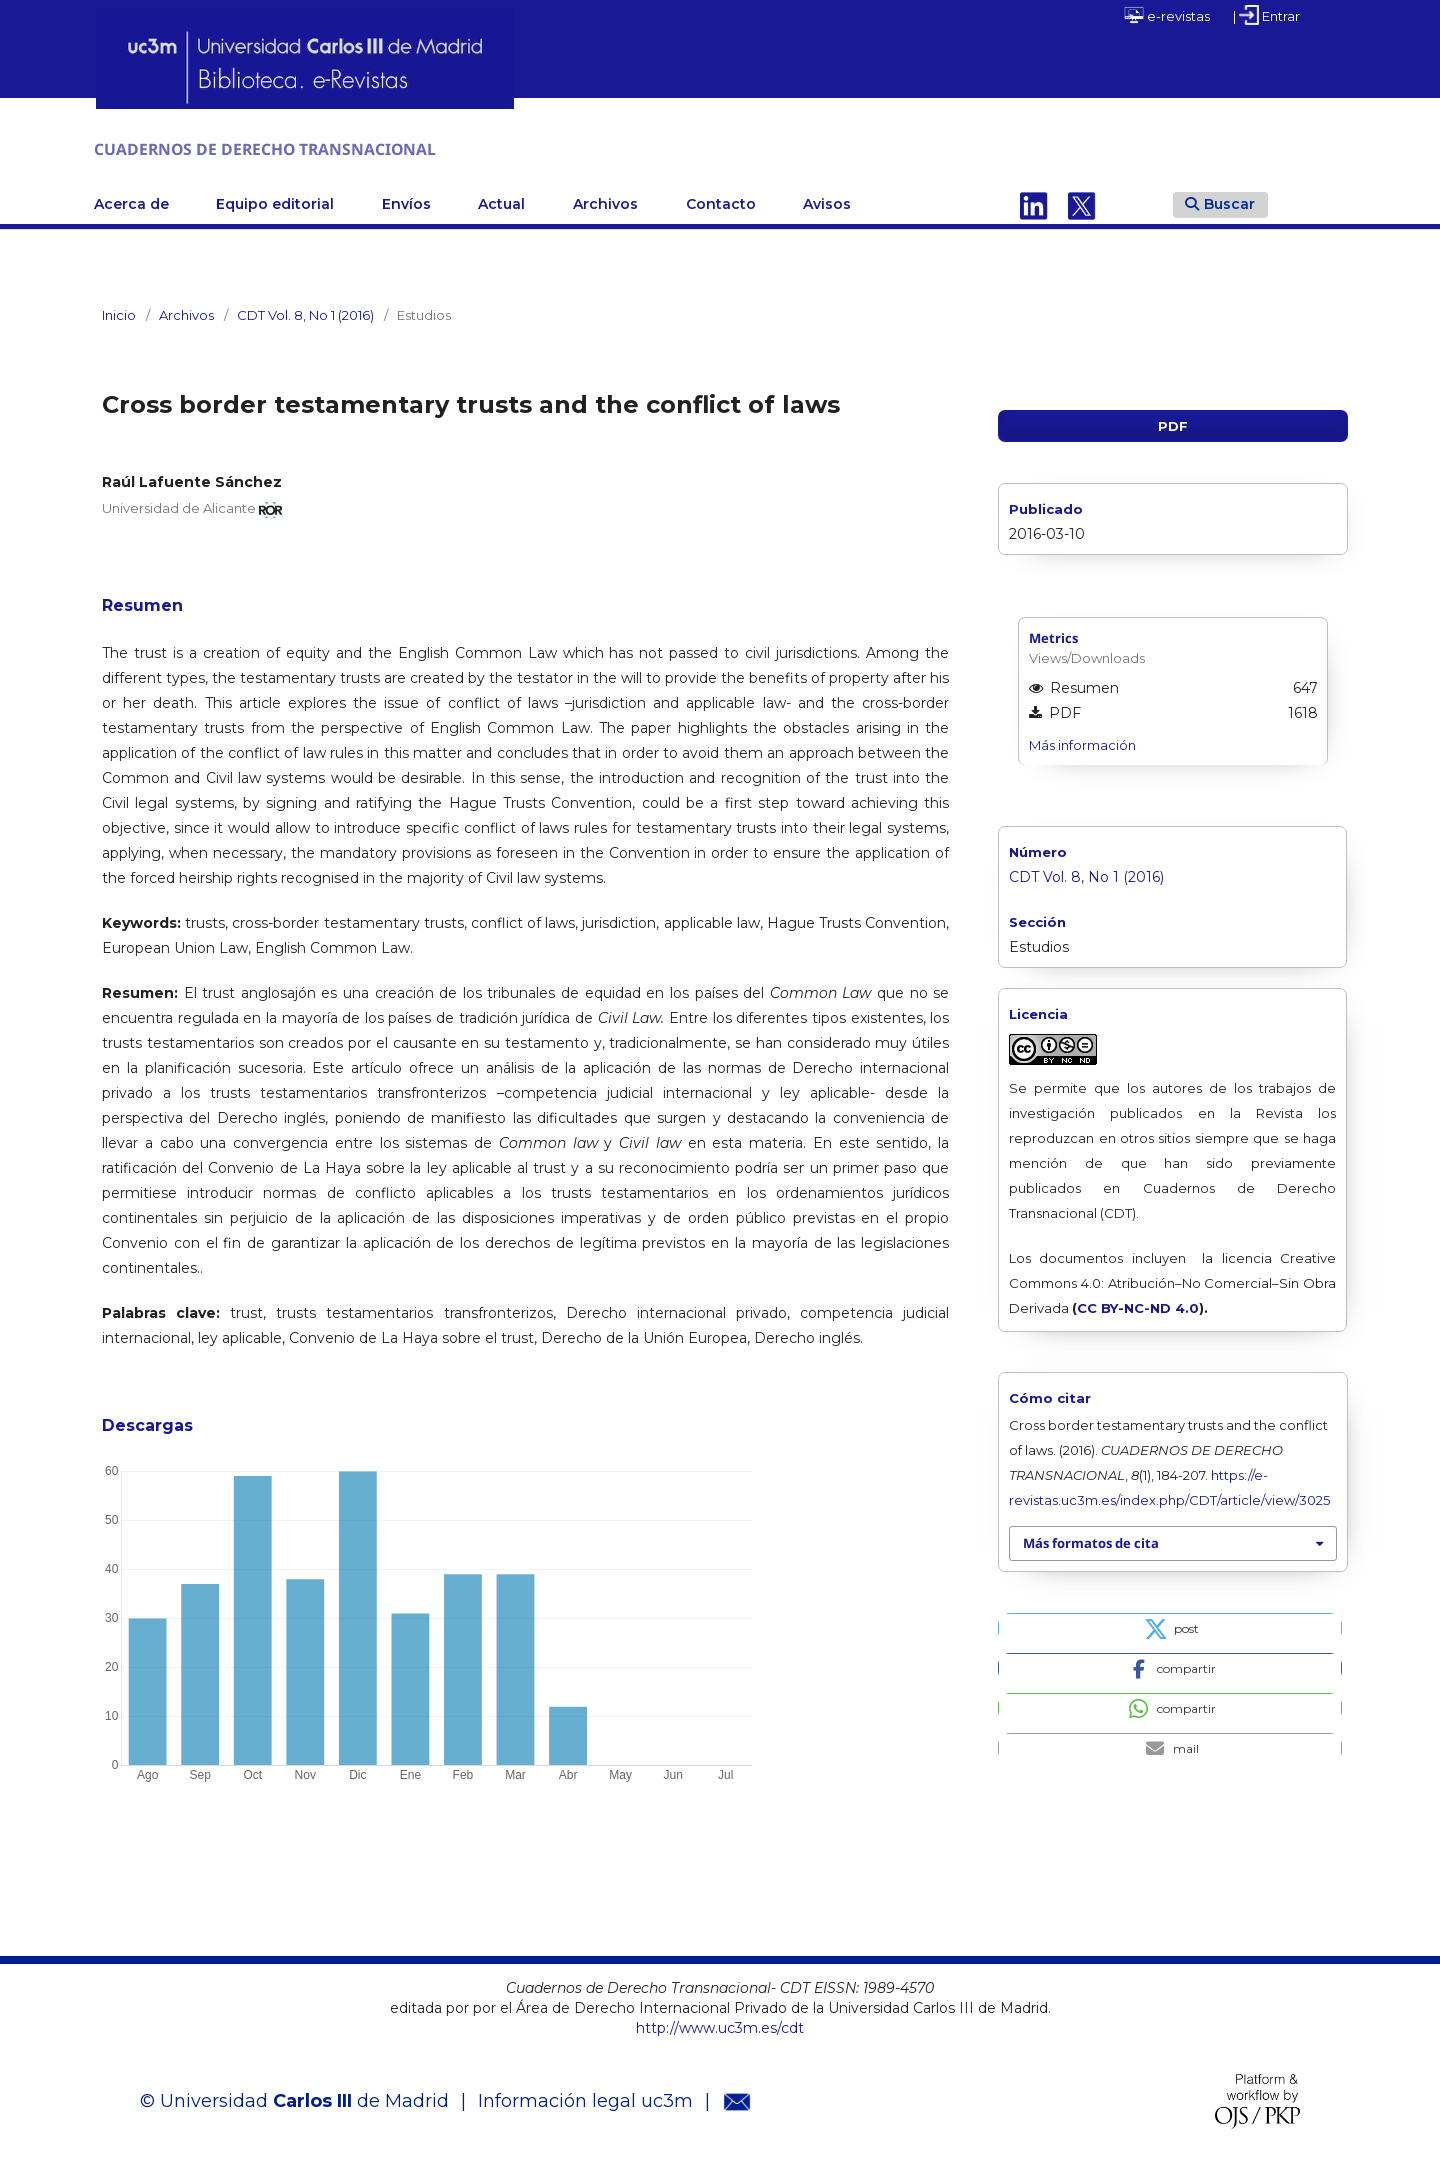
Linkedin (1034, 201)
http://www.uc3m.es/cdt (720, 2025)
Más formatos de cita (1091, 1540)
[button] (1169, 1624)
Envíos (406, 201)
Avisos (827, 201)
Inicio (119, 312)
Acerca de (131, 201)
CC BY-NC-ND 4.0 (1138, 1305)
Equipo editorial (275, 201)
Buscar (1220, 200)
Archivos (605, 201)
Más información (1082, 741)
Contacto (721, 201)
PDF (1173, 423)
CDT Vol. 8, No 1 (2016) (305, 312)
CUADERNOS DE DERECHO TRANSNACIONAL (354, 147)
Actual (501, 201)
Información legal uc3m (585, 2098)
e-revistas (1167, 15)
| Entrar (1266, 15)
